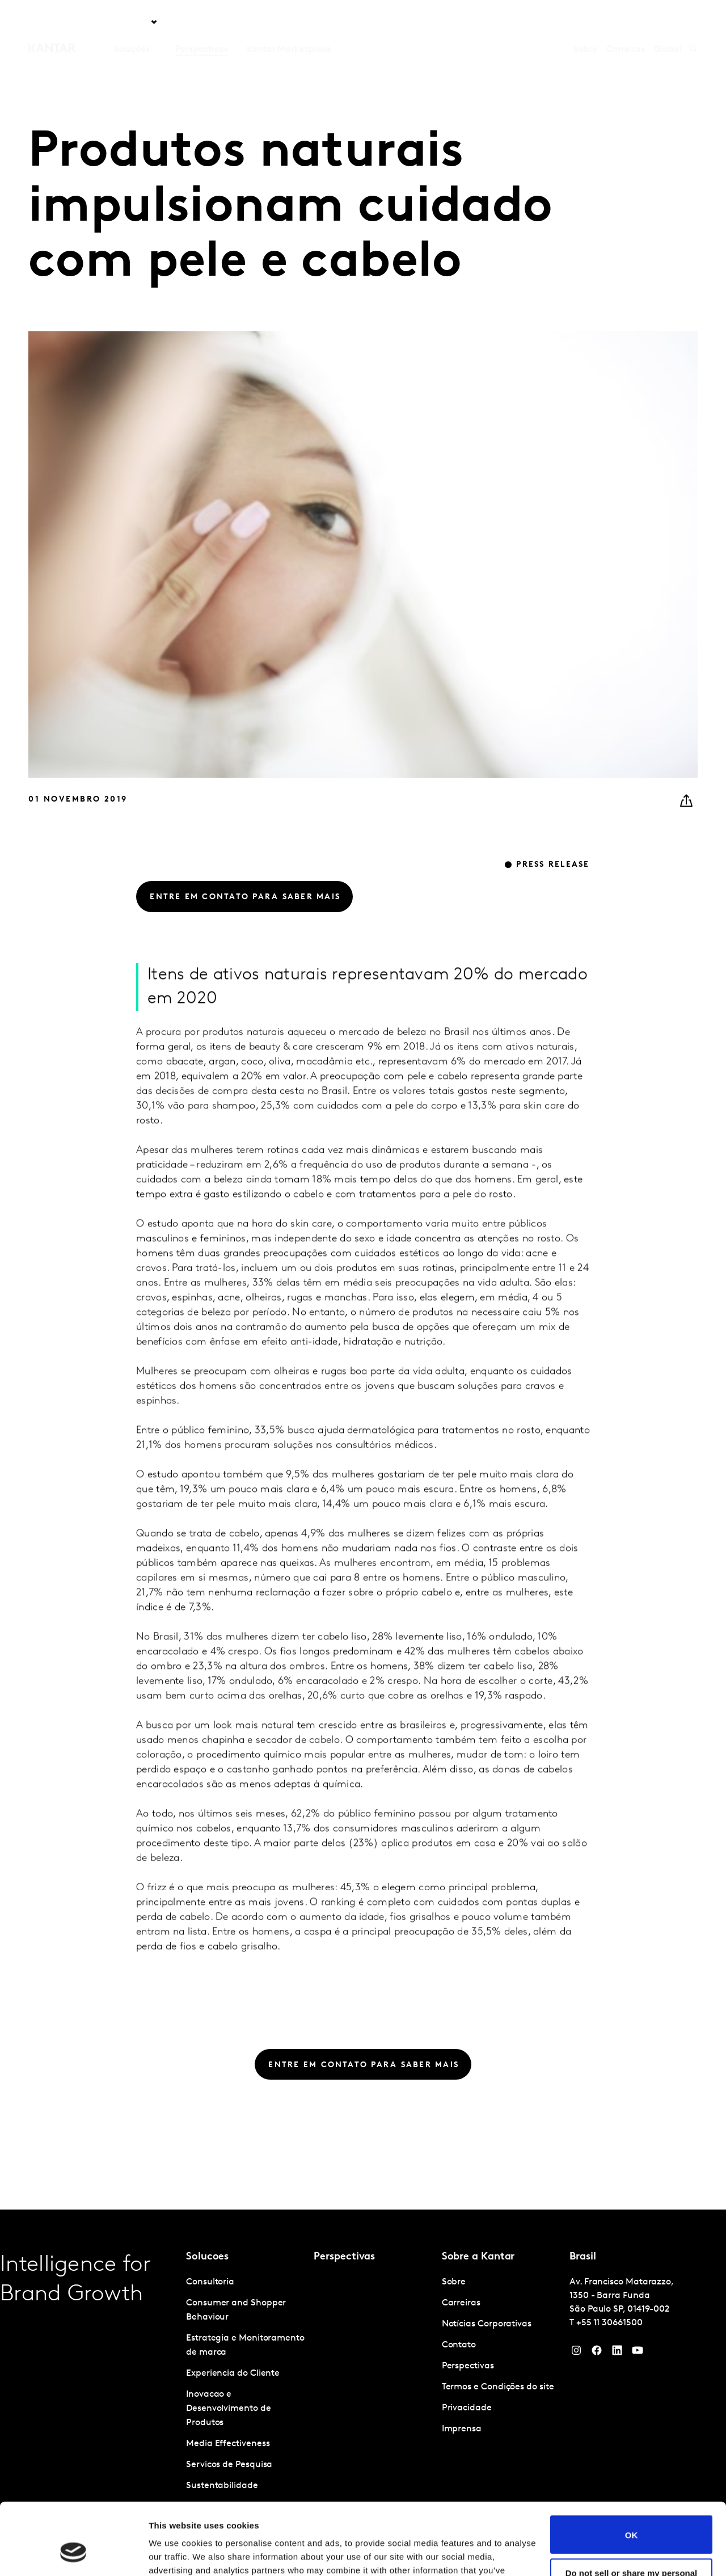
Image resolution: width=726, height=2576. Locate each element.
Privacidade (467, 2408)
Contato (459, 2345)
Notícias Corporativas (486, 2324)
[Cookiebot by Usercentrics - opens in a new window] (73, 2553)
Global (668, 22)
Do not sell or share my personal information (631, 2516)
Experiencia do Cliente (233, 2373)
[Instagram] (576, 2353)
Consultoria (210, 2282)
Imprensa (462, 2429)
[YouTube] (617, 2353)
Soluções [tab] (131, 22)
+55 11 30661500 (609, 2323)
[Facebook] (596, 2353)
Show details (175, 2553)
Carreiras (625, 22)
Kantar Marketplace (289, 22)
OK (631, 2473)
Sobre (585, 22)
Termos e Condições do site (498, 2387)
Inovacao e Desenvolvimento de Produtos (228, 2408)
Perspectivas (201, 22)
